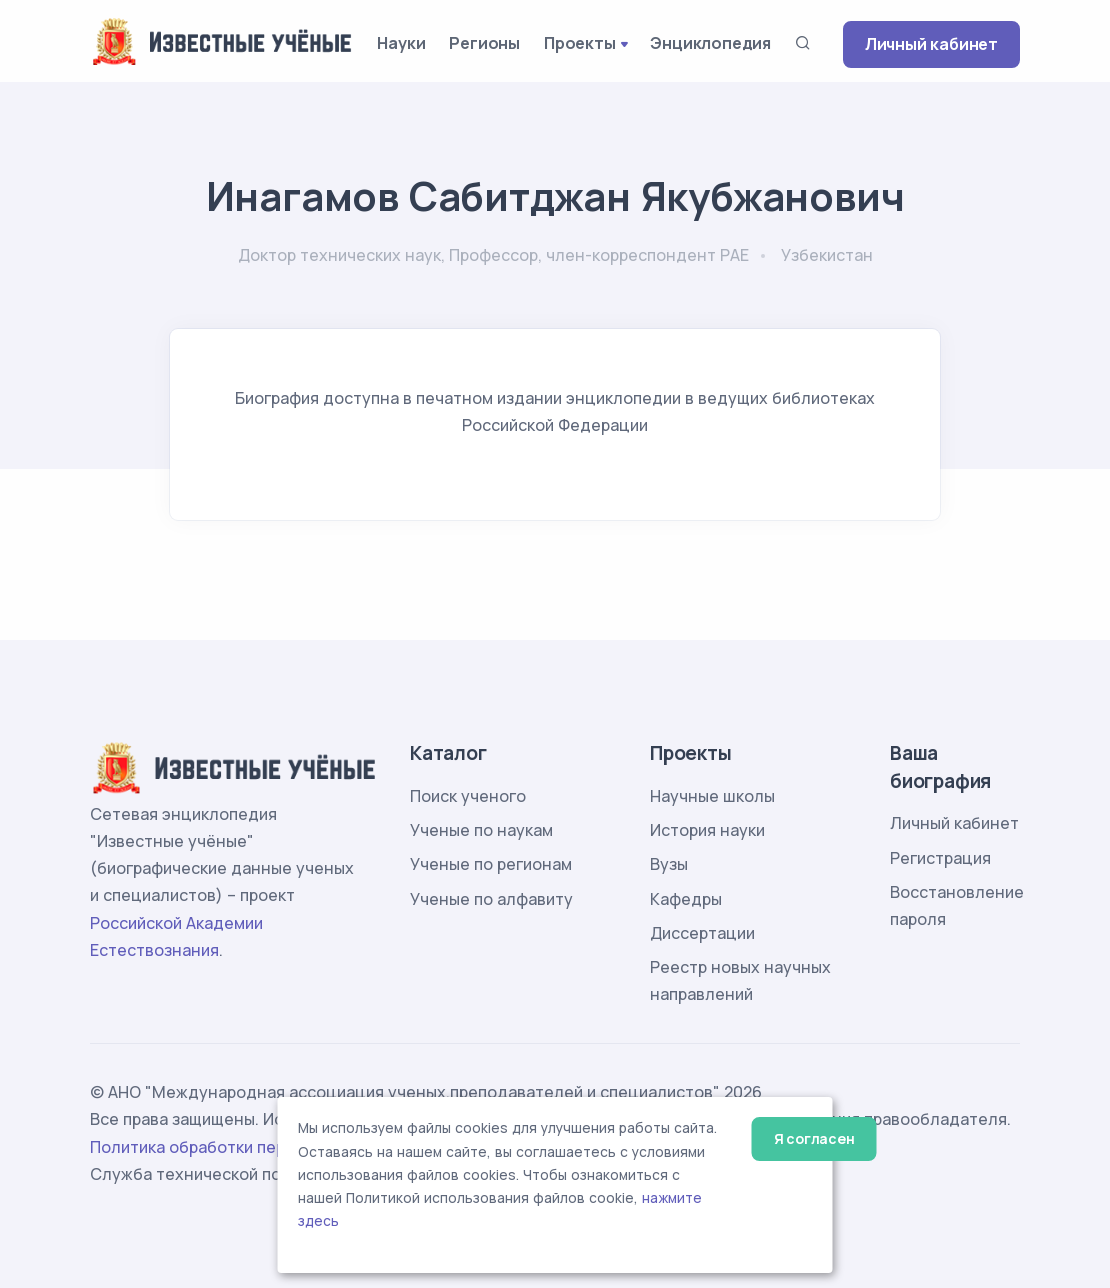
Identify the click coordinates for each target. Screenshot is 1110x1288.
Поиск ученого (468, 796)
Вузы (669, 864)
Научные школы (712, 796)
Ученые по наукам (481, 830)
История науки (707, 830)
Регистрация (940, 858)
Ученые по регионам (491, 864)
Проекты (580, 43)
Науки (401, 43)
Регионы (484, 43)
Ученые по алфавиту (491, 899)
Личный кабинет (931, 44)
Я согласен (814, 1138)
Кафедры (686, 899)
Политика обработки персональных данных (263, 1147)
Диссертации (702, 933)
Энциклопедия (710, 43)
